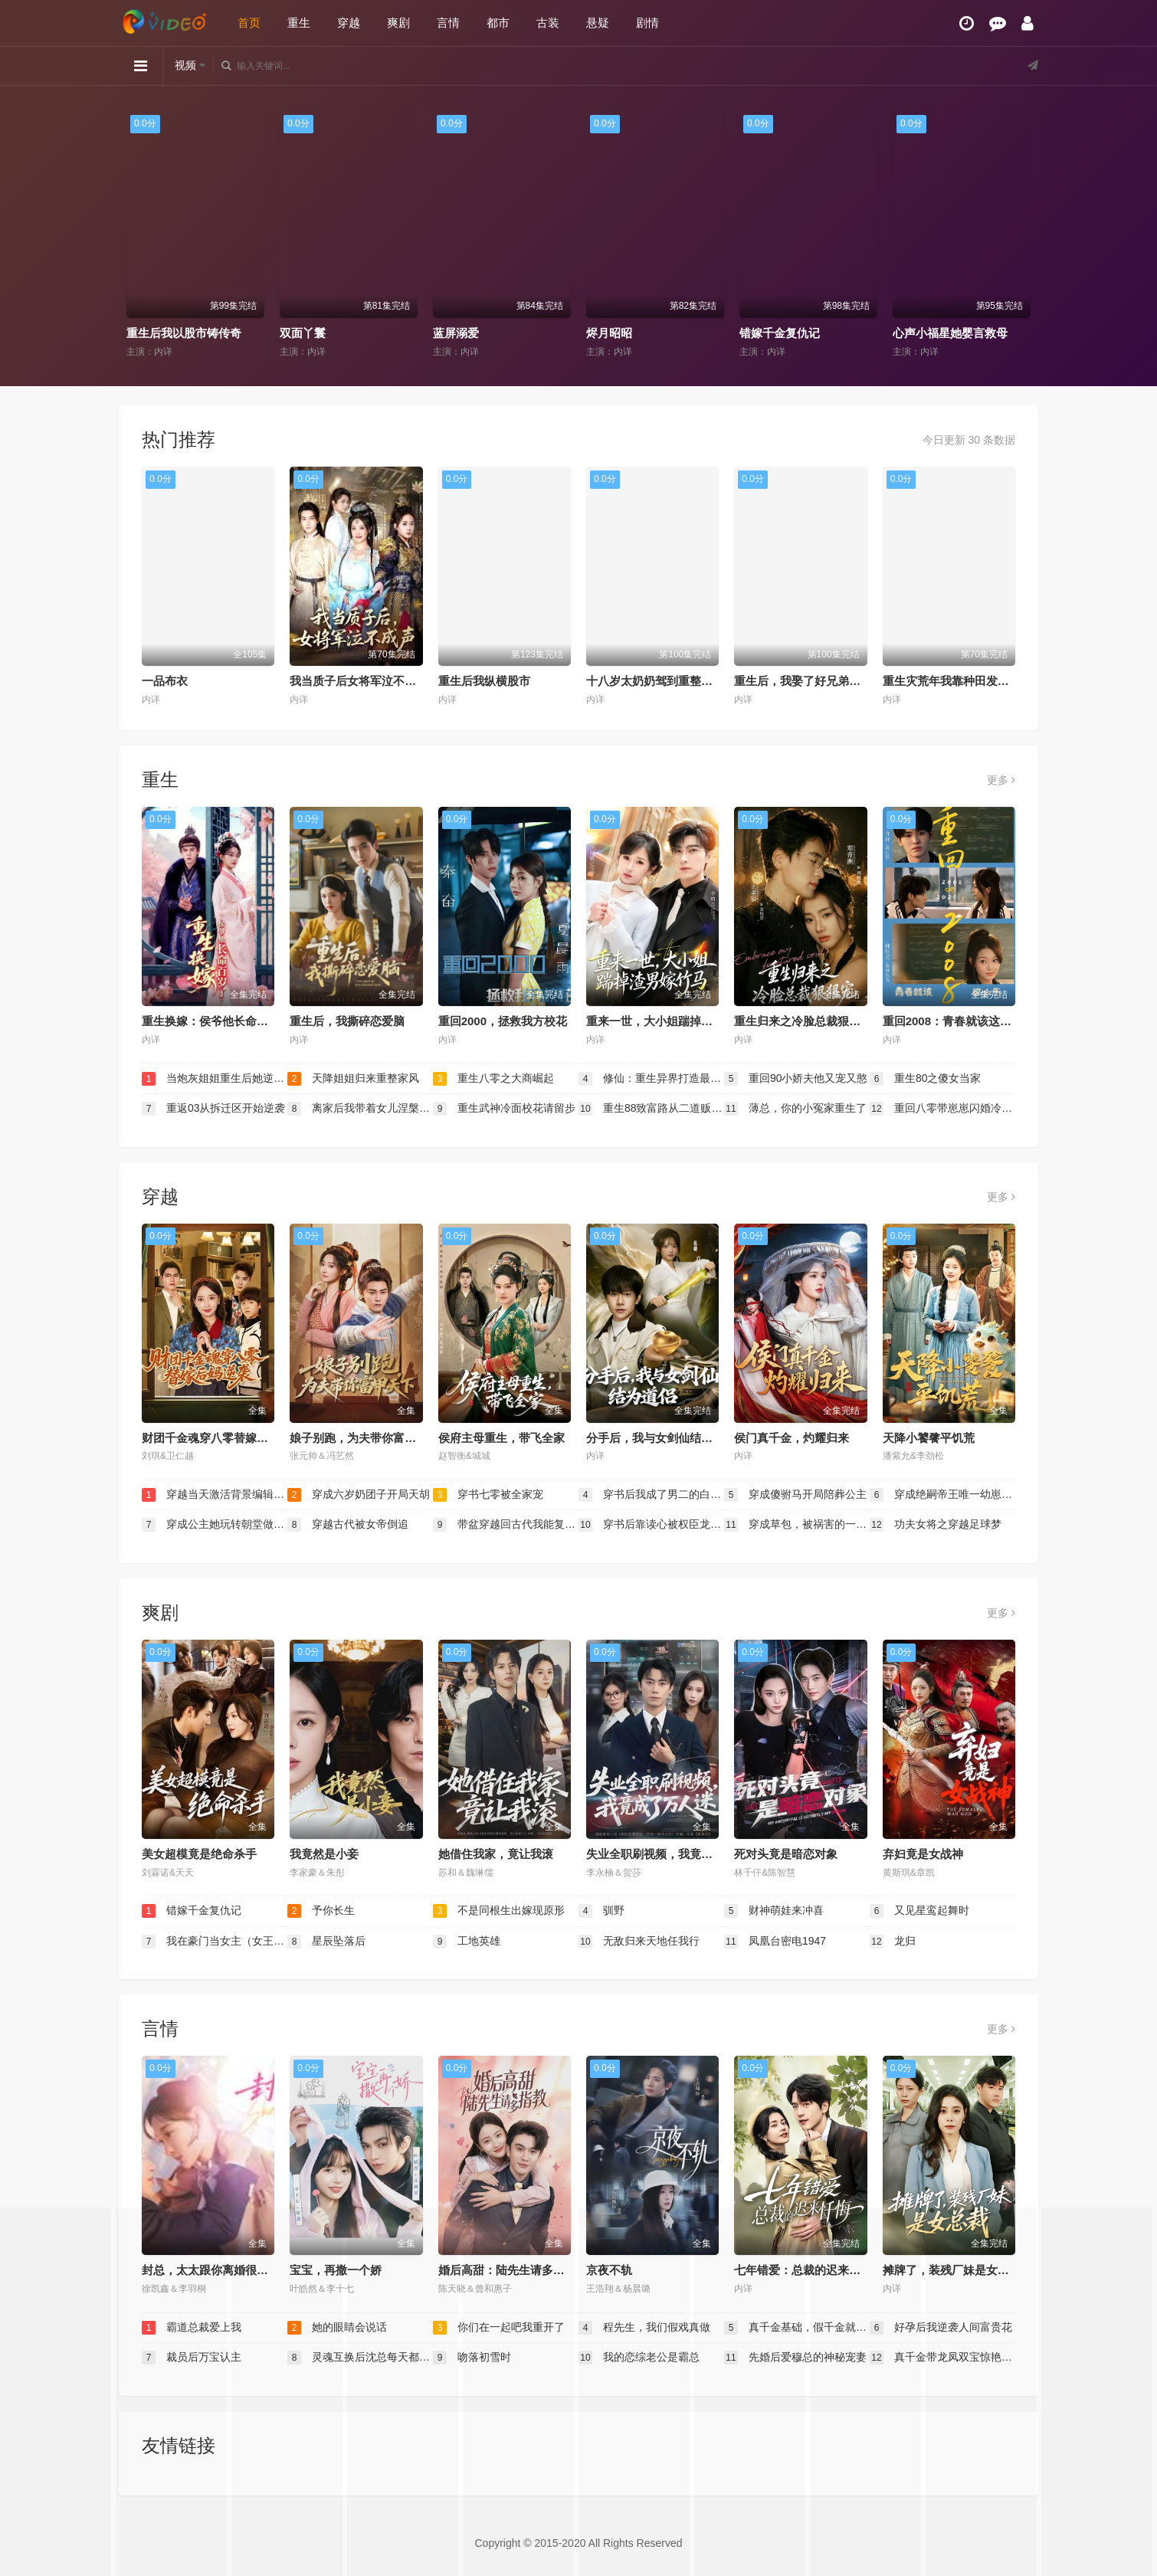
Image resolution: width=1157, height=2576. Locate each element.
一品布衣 (165, 680)
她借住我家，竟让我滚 (495, 1853)
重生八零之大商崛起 (493, 1079)
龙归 (893, 1941)
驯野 (601, 1911)
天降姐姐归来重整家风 (353, 1079)
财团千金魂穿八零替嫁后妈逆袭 (222, 1437)
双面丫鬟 (303, 332)
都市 (498, 22)
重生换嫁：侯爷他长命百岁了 (216, 1020)
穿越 (348, 22)
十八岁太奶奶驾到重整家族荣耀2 (669, 680)
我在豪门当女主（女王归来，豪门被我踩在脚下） (214, 1941)
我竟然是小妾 (324, 1853)
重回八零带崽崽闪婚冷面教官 (942, 1109)
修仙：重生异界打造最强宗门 (651, 1079)
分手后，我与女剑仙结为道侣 (661, 1437)
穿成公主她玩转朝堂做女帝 (214, 1525)
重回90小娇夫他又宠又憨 (795, 1079)
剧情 (647, 22)
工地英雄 (466, 1941)
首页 (249, 22)
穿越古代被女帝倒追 (347, 1525)
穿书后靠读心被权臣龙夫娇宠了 (651, 1525)
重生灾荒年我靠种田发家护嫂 (957, 680)
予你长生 (321, 1911)
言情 (448, 22)
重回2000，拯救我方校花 (502, 1020)
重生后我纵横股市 (484, 680)
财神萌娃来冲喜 (774, 1911)
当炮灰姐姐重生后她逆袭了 (214, 1079)
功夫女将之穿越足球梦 (935, 1525)
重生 (298, 22)
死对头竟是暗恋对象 (785, 1853)
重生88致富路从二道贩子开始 (651, 1109)
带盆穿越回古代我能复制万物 (505, 1525)
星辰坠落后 (326, 1941)
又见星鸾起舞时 (919, 1911)
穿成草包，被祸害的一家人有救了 (797, 1525)
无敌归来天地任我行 (639, 1941)
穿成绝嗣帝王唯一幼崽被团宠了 (942, 1495)
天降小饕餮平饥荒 (929, 1437)
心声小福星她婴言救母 (950, 332)
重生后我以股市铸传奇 (183, 332)
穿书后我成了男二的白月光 (651, 1495)
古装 (547, 22)
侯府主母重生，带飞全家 (501, 1437)
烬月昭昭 (609, 332)
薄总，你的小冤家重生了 (795, 1109)
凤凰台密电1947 (775, 1941)
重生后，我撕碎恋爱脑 (347, 1020)
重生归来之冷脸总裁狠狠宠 (803, 1020)
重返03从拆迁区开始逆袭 (213, 1109)
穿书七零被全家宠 (488, 1495)
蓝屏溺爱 (456, 332)
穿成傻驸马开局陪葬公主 (795, 1495)
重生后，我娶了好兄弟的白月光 (814, 680)
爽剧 (398, 22)
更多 (1001, 780)
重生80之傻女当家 (925, 1079)
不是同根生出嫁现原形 (499, 1911)
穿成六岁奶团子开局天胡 (358, 1495)
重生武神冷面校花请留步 (504, 1109)
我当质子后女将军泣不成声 (359, 680)
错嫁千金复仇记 (779, 332)
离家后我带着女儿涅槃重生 (360, 1109)
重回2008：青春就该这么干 (953, 1020)
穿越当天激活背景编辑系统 (214, 1495)
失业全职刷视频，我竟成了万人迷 (672, 1853)
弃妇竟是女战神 (923, 1853)
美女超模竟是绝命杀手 (199, 1853)
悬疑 (597, 22)
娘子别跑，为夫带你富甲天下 (364, 1437)
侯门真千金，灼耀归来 (791, 1437)
